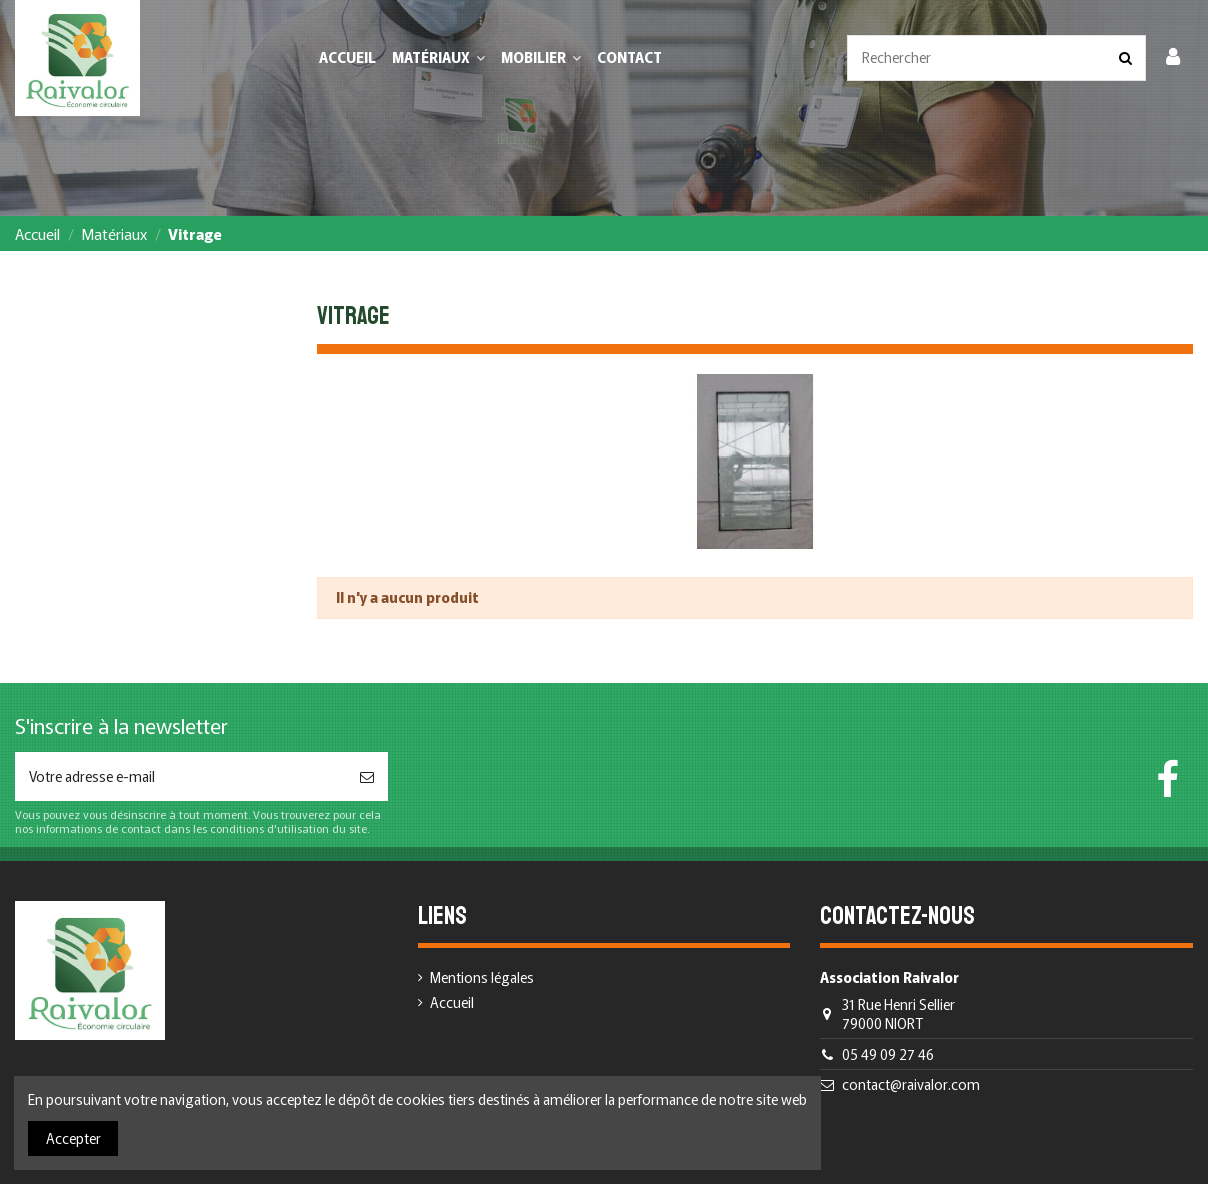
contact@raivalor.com (911, 1084)
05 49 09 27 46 (888, 1054)
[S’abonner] (367, 776)
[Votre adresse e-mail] (180, 776)
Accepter (73, 1138)
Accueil (452, 1002)
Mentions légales (482, 977)
